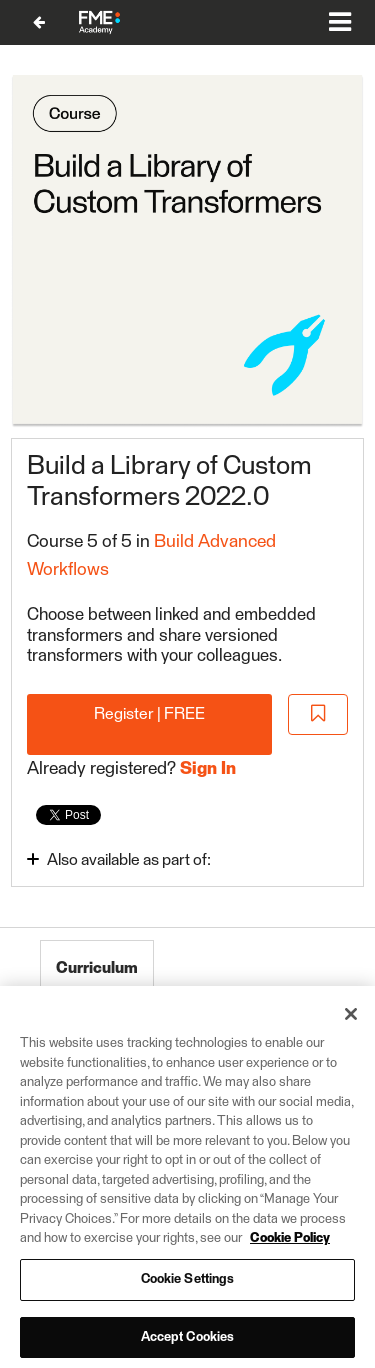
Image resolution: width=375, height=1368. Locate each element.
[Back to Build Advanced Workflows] (39, 22)
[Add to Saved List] (318, 714)
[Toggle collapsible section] (146, 859)
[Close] (351, 1025)
